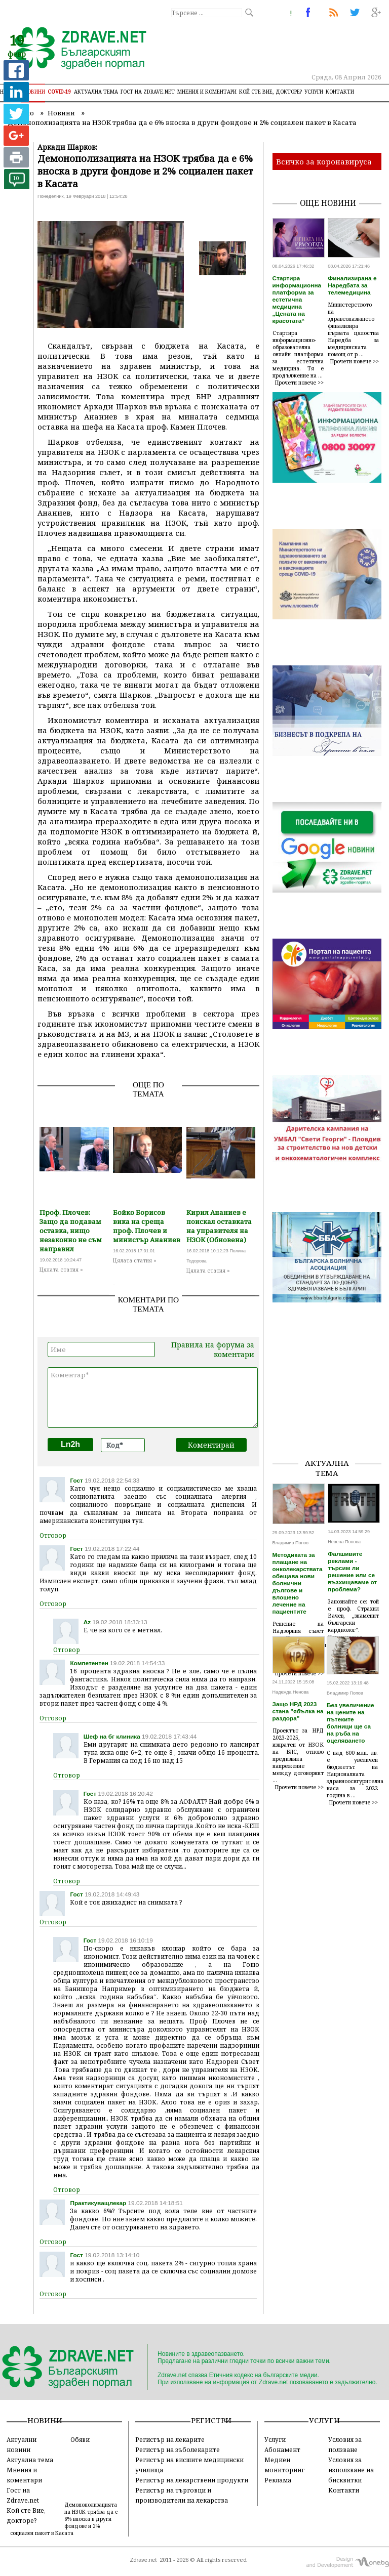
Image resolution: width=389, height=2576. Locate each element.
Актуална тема (96, 91)
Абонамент (282, 2449)
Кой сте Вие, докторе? (270, 91)
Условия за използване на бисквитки (351, 2470)
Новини (34, 91)
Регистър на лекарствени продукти (191, 2480)
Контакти (340, 91)
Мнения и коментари (207, 91)
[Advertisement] (331, 1399)
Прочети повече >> (299, 382)
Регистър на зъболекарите (177, 2449)
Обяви (80, 2439)
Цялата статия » (61, 1269)
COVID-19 (59, 91)
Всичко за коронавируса (324, 161)
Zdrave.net (143, 2560)
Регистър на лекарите (170, 2439)
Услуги (313, 91)
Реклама (277, 2480)
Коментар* (153, 1397)
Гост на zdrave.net (148, 91)
